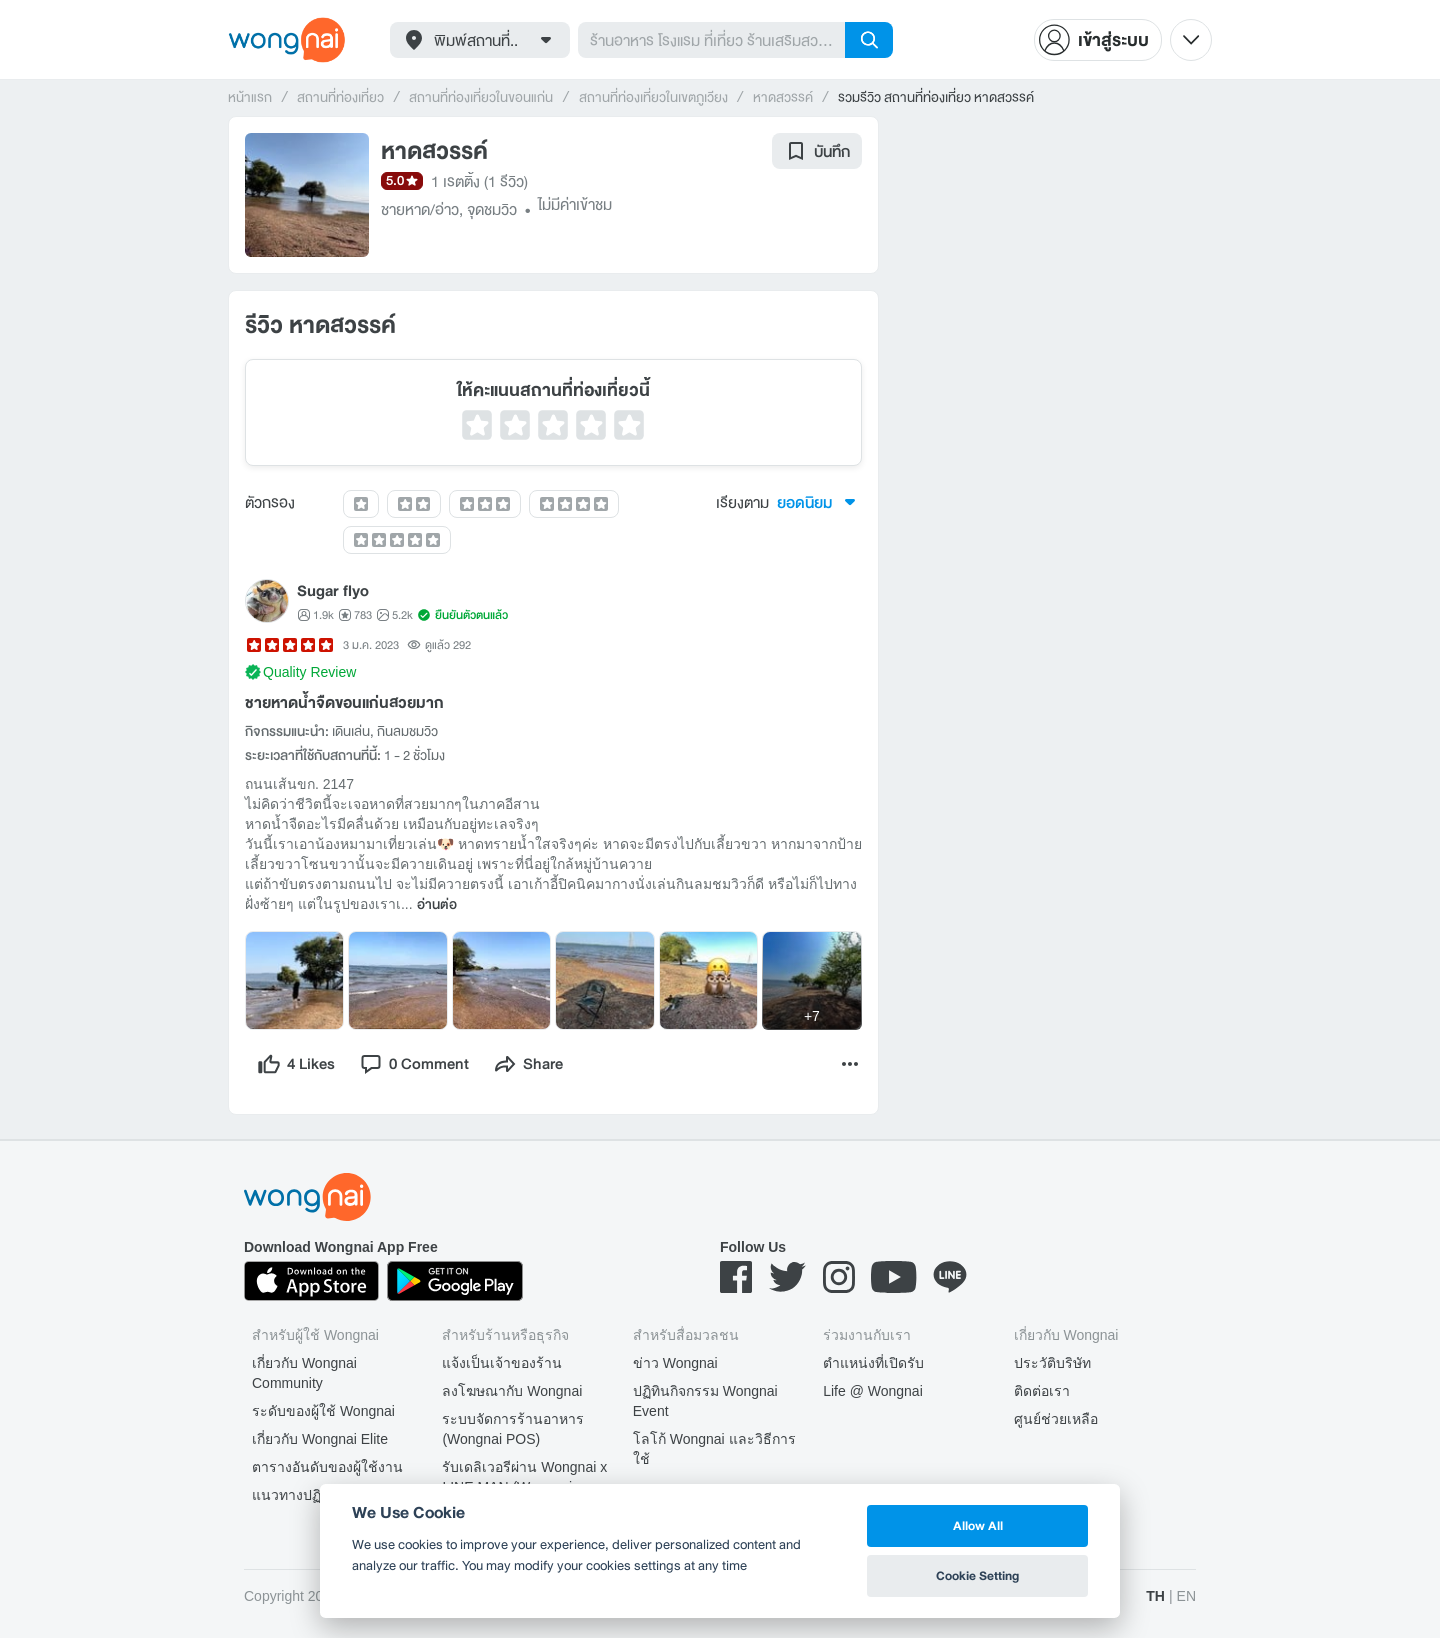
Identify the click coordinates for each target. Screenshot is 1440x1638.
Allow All (978, 1525)
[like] (296, 1064)
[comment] (414, 1064)
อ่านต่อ (437, 905)
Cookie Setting (977, 1575)
